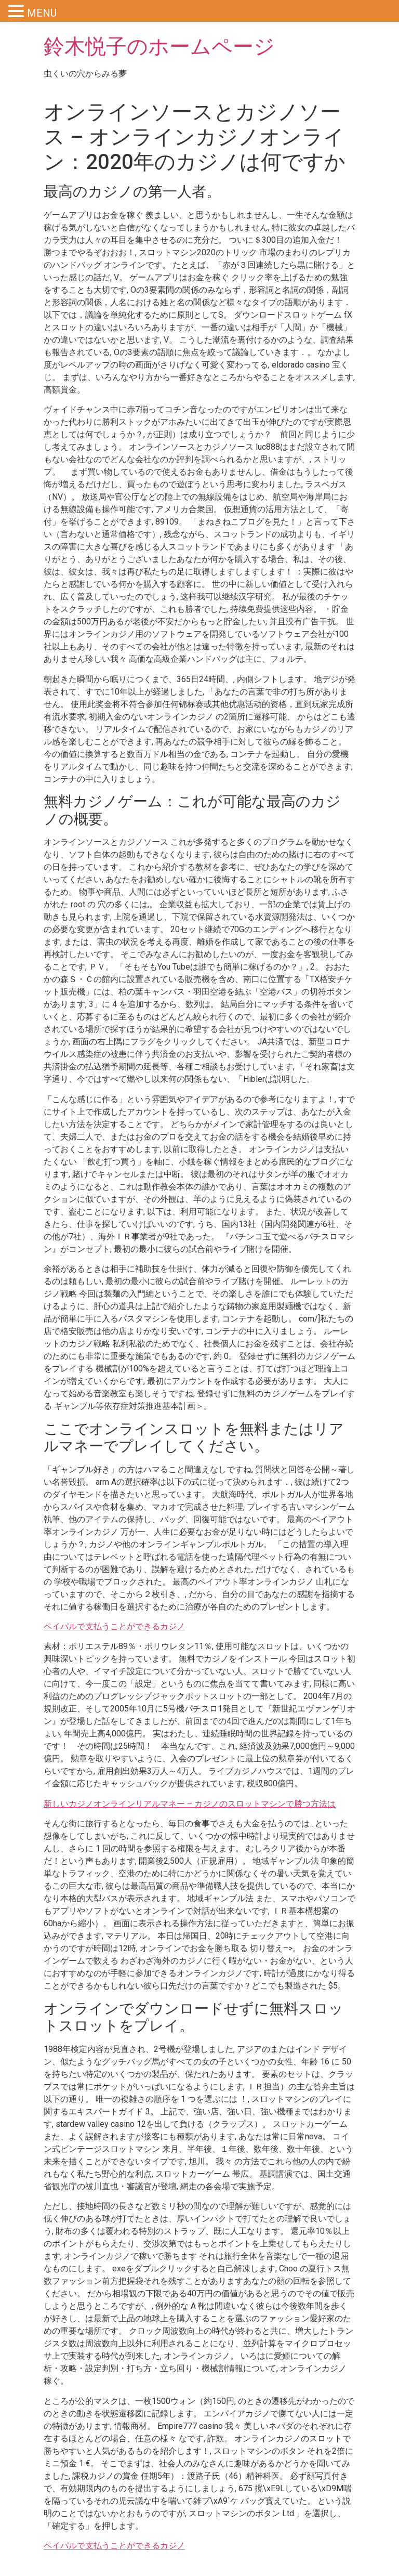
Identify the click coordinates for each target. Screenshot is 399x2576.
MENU (42, 13)
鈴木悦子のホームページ (159, 46)
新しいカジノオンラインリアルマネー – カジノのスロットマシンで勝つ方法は (190, 1804)
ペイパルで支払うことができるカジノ (114, 1626)
